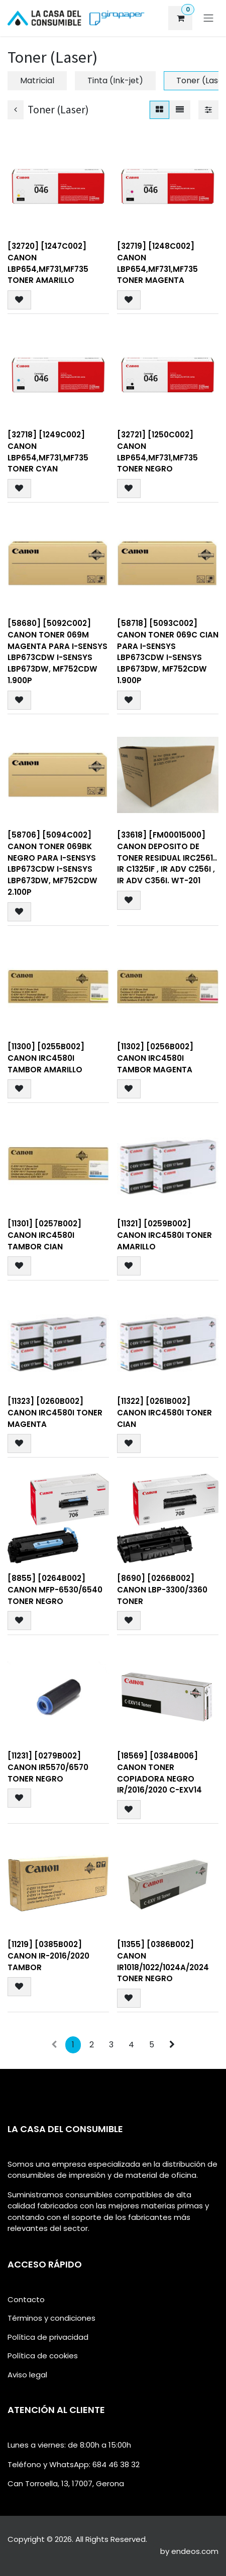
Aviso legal (27, 2374)
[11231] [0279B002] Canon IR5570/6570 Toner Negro (48, 1767)
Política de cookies (43, 2355)
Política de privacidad (48, 2337)
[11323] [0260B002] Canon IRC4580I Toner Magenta (55, 1412)
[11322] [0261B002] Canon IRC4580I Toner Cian (164, 1412)
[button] (19, 299)
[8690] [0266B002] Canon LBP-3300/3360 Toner (162, 1589)
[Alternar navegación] (208, 18)
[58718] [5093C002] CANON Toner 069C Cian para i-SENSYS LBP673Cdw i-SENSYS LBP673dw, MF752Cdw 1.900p (167, 652)
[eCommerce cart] (180, 18)
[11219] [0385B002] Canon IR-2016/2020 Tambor (48, 1955)
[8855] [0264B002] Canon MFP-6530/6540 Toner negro (55, 1589)
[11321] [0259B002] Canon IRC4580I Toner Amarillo (164, 1235)
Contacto (26, 2299)
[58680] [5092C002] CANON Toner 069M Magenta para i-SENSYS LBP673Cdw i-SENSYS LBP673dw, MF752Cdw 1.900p (57, 652)
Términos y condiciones (51, 2318)
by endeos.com (189, 2551)
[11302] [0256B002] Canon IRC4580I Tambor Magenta (155, 1058)
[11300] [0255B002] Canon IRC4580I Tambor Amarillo (46, 1058)
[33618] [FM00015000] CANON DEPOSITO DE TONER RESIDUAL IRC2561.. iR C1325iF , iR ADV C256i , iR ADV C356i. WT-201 (167, 858)
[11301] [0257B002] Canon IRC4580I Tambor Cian (44, 1235)
